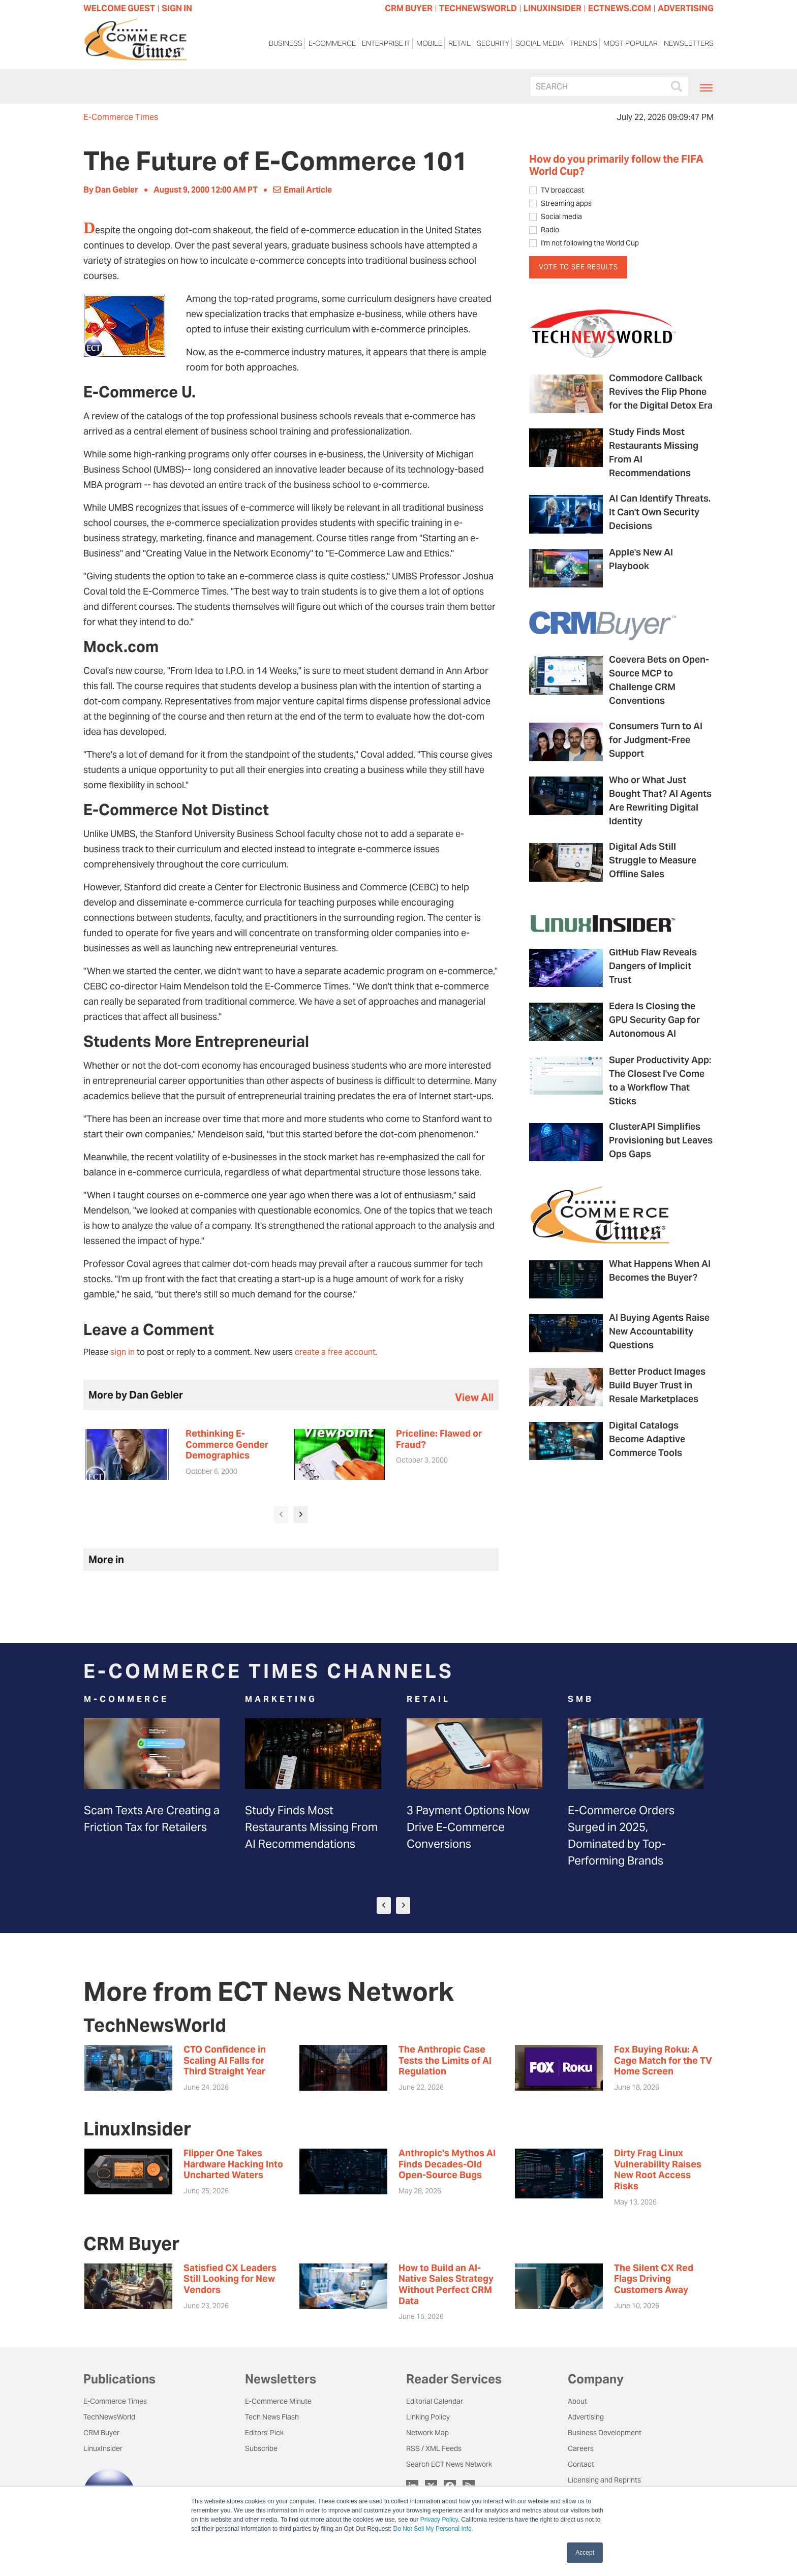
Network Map (427, 2432)
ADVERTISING (686, 8)
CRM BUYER (409, 8)
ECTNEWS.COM (619, 8)
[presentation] (281, 1514)
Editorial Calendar (434, 2401)
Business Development (604, 2432)
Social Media (539, 44)
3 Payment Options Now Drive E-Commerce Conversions (468, 1827)
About (577, 2401)
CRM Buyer (101, 2432)
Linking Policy (428, 2417)
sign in (122, 1352)
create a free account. (336, 1352)
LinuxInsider (102, 2448)
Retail (459, 44)
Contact (581, 2464)
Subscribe (261, 2448)
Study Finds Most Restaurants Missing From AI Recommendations (311, 1827)
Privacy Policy (439, 2519)
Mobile (429, 44)
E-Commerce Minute (278, 2401)
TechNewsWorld (109, 2417)
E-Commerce (332, 44)
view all (474, 1397)
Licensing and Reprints (604, 2480)
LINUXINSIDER (552, 8)
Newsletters (689, 44)
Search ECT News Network (449, 2464)
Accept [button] (584, 2552)
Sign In (177, 8)
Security (493, 44)
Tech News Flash (272, 2417)
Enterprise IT (386, 44)
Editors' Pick (264, 2432)
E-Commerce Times (120, 117)
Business (285, 44)
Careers (581, 2448)
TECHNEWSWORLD (478, 8)
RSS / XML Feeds (434, 2448)
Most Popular (630, 44)
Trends (583, 44)
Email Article (302, 189)
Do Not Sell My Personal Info (432, 2528)
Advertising (586, 2417)
